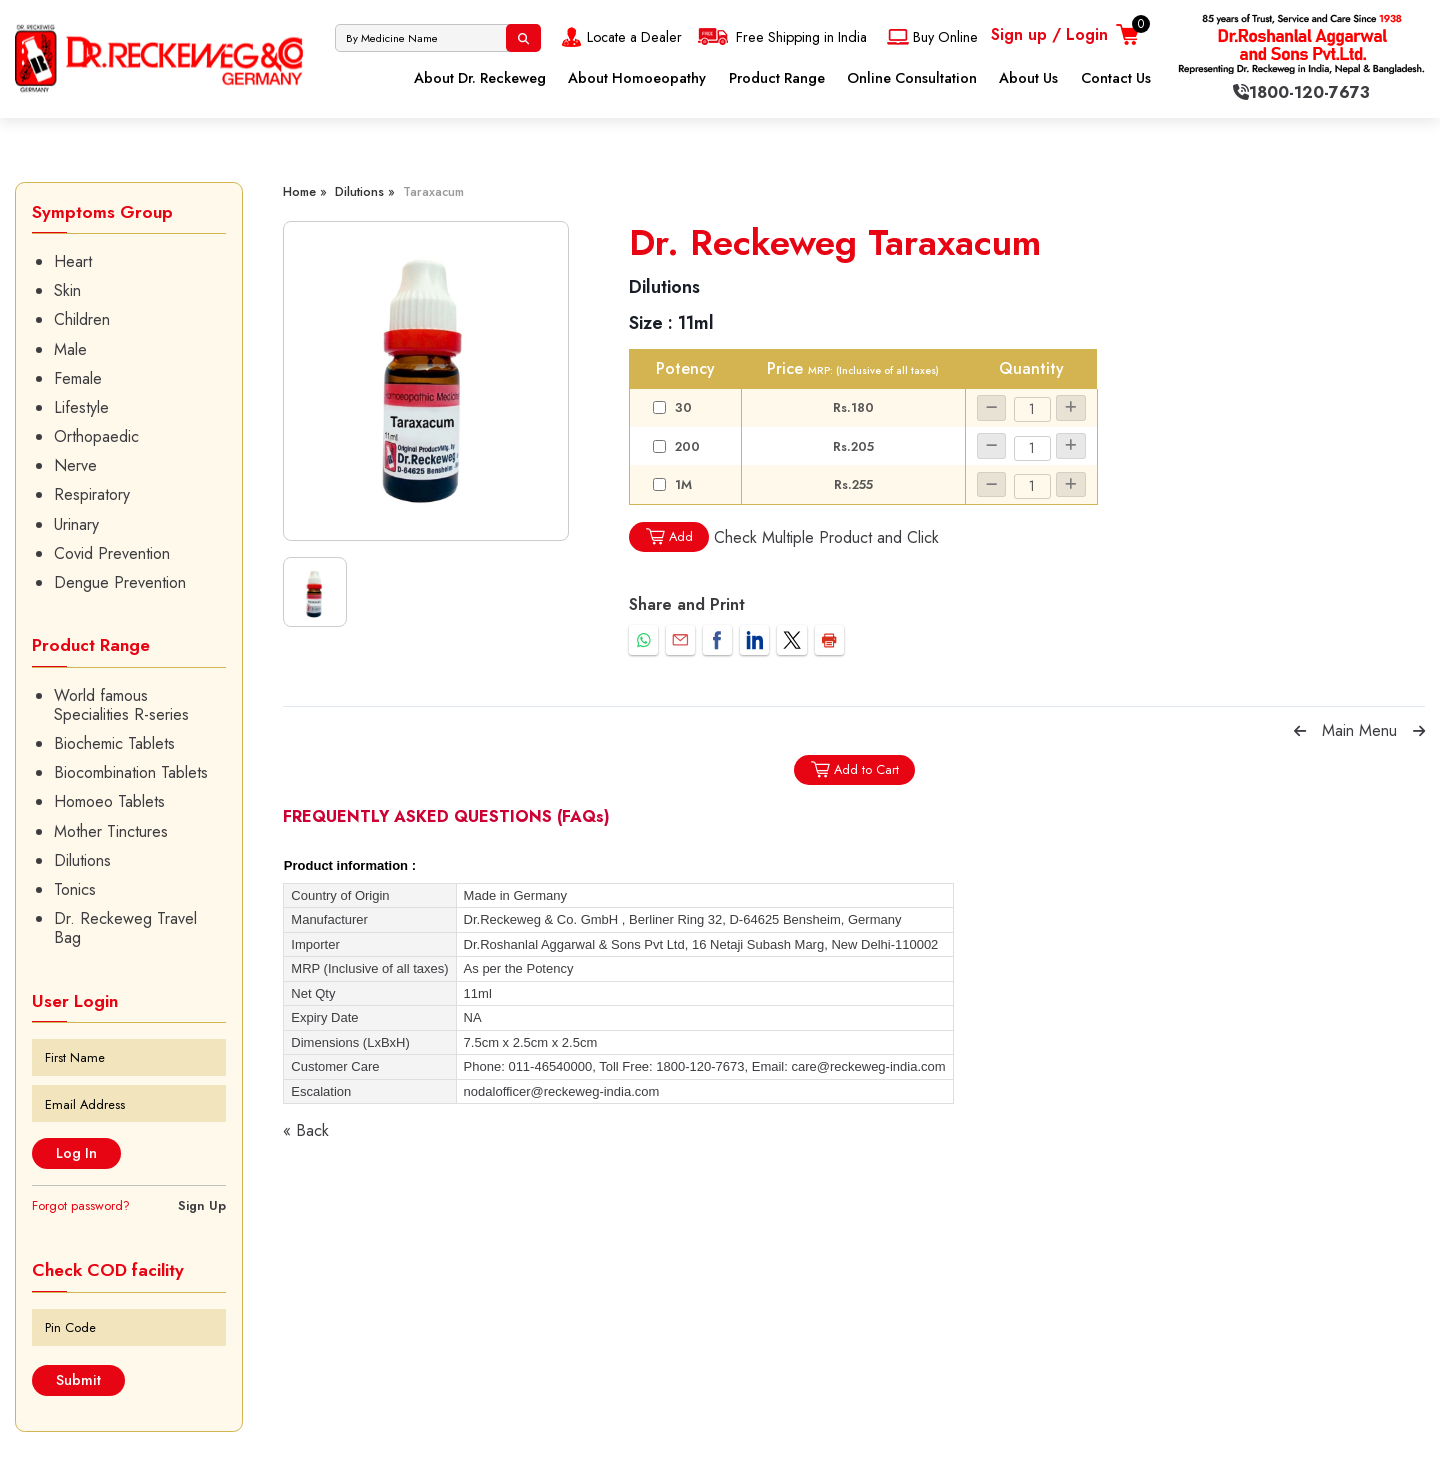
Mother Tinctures (111, 831)
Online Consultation (912, 78)
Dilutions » (365, 191)
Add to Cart (854, 769)
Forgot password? (81, 1205)
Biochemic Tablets (114, 743)
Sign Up (202, 1205)
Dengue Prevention (120, 582)
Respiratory (92, 494)
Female (78, 378)
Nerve (75, 465)
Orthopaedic (96, 436)
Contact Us (1116, 78)
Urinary (76, 524)
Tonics (75, 889)
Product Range (777, 78)
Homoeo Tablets (109, 801)
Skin (67, 290)
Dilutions (82, 860)
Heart (73, 261)
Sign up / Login (1049, 34)
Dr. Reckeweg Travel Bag (125, 928)
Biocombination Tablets (131, 772)
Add (669, 536)
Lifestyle (81, 407)
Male (70, 349)
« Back (306, 1130)
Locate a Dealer (619, 37)
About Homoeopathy (637, 78)
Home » (305, 191)
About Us (1028, 78)
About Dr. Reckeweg (480, 78)
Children (82, 319)
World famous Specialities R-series (121, 705)
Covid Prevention (112, 553)
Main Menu (1359, 730)
